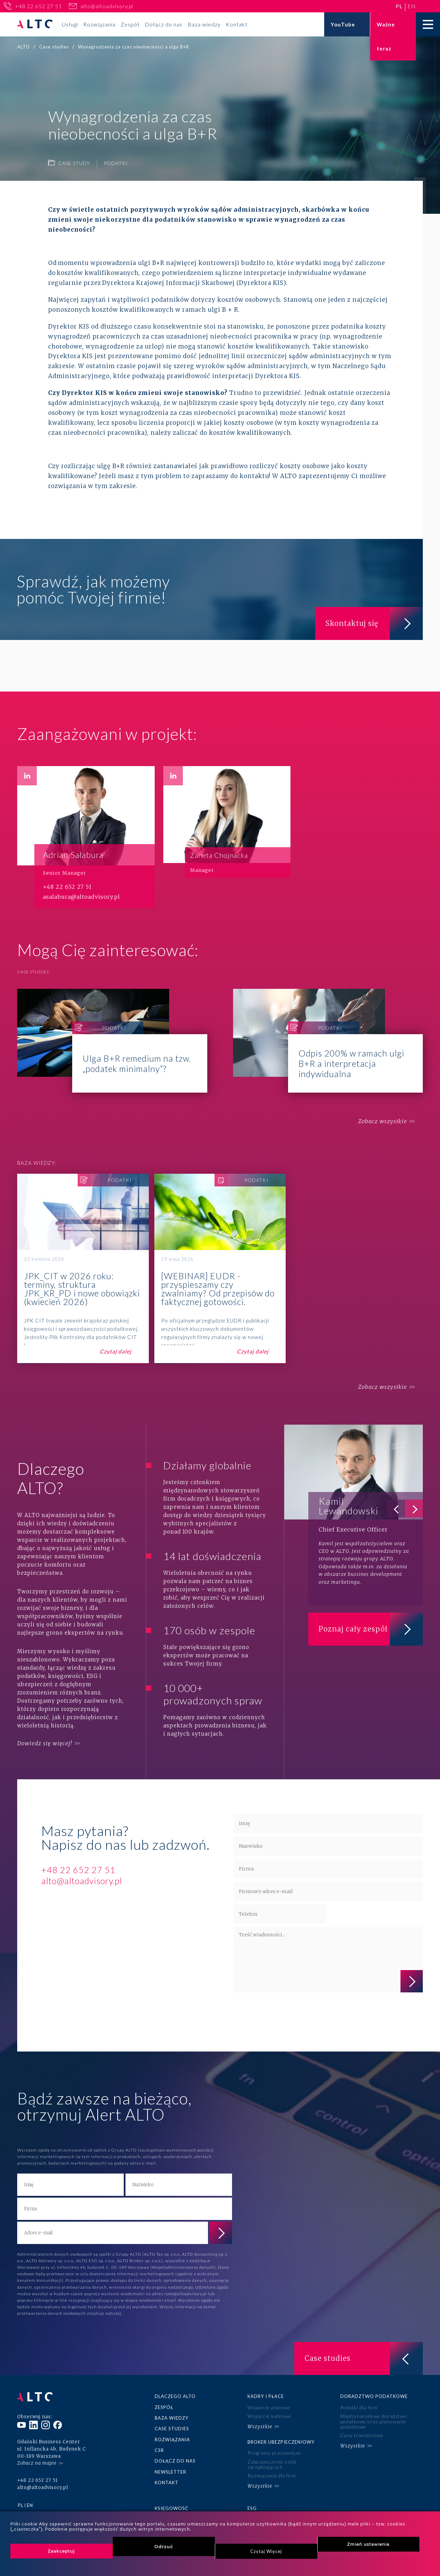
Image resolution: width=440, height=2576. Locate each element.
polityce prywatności (259, 2013)
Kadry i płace (266, 2396)
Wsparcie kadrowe (270, 2416)
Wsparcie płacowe (269, 2407)
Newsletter (170, 2472)
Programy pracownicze (274, 2453)
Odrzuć (163, 2546)
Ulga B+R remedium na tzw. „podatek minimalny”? (112, 1041)
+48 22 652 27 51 (38, 6)
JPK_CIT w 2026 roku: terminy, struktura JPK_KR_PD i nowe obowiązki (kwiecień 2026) (83, 1268)
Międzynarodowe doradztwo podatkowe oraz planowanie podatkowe (373, 2421)
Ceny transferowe (362, 2435)
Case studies (172, 2428)
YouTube (343, 24)
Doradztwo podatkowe (374, 2396)
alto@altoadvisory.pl (106, 6)
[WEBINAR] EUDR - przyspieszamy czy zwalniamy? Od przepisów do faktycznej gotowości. (220, 1268)
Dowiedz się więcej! (44, 1743)
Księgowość (171, 2508)
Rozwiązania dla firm (272, 2475)
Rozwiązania (99, 24)
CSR (159, 2450)
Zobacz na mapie (37, 2463)
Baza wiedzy (204, 24)
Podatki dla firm (358, 2407)
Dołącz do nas (164, 24)
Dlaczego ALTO (175, 2396)
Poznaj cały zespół (371, 1629)
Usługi (70, 24)
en (411, 6)
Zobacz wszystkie (382, 1121)
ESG (252, 2508)
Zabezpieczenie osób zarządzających (272, 2464)
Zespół (130, 24)
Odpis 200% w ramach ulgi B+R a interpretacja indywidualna (328, 1041)
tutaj (116, 2313)
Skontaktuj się (374, 623)
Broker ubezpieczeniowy (281, 2442)
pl (399, 6)
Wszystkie (260, 2426)
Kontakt (237, 24)
